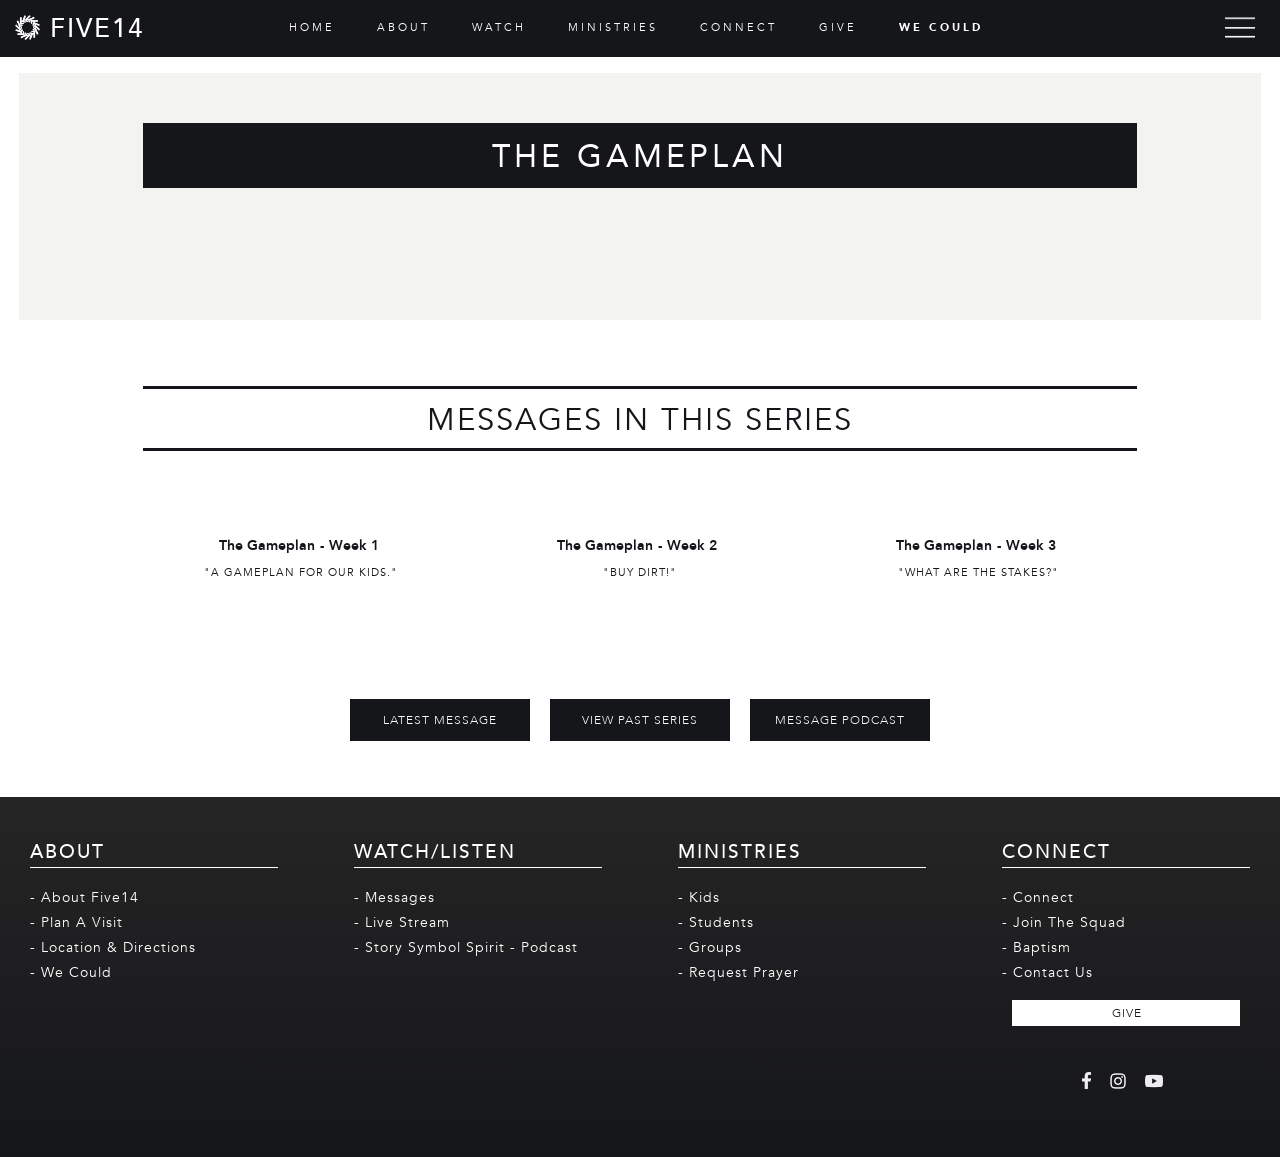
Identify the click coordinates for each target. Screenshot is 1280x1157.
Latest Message (440, 720)
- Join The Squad (1064, 922)
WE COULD (941, 27)
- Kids (699, 897)
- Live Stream (402, 922)
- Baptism (1036, 947)
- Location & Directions (113, 947)
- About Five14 (84, 897)
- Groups (710, 947)
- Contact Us (1047, 972)
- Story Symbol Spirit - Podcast (466, 947)
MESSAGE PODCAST (840, 720)
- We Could (71, 972)
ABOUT (403, 27)
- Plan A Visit (76, 922)
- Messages (394, 897)
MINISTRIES (613, 27)
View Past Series (640, 720)
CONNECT (738, 27)
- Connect (1038, 897)
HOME (312, 27)
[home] (79, 27)
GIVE (838, 27)
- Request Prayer (738, 972)
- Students (716, 922)
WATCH (499, 27)
